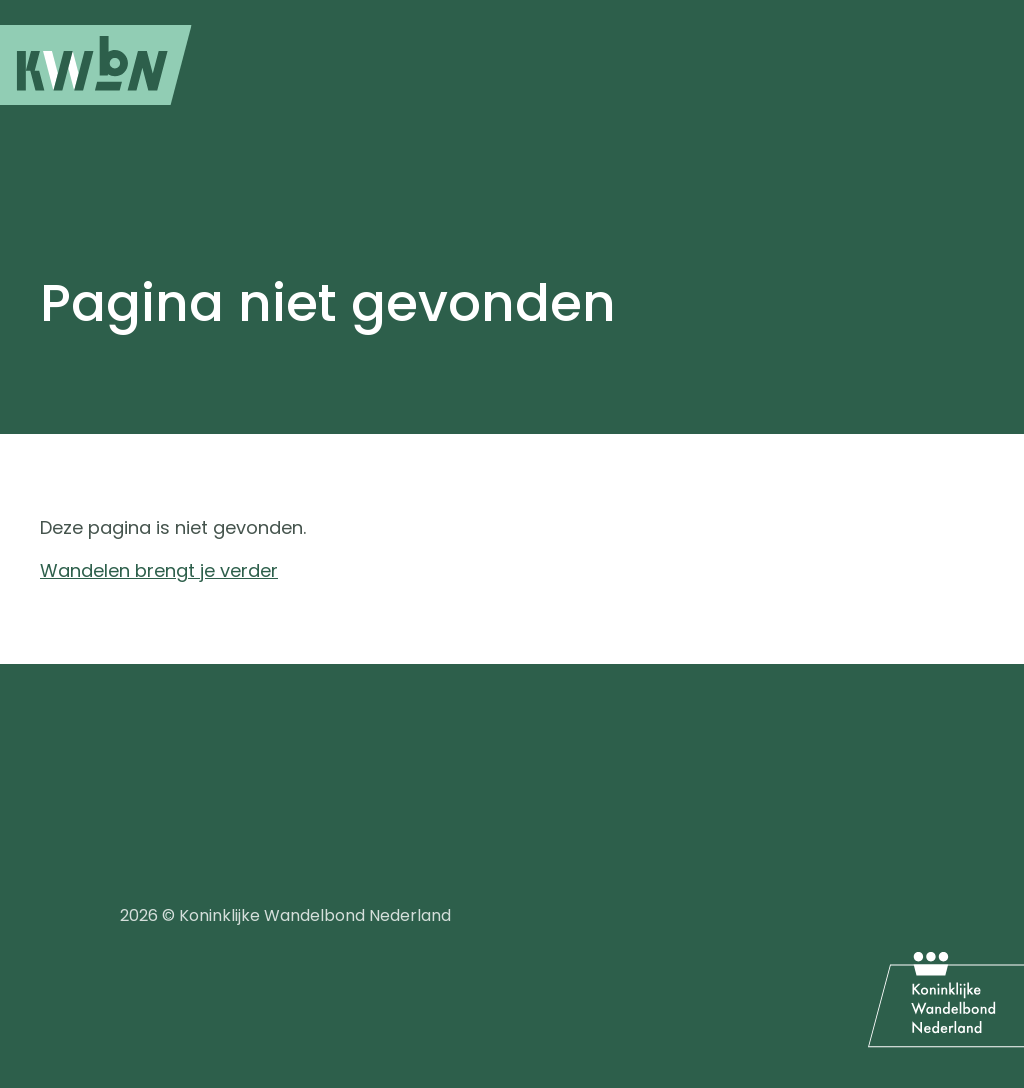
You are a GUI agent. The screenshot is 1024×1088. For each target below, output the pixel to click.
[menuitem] (96, 65)
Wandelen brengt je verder (159, 570)
